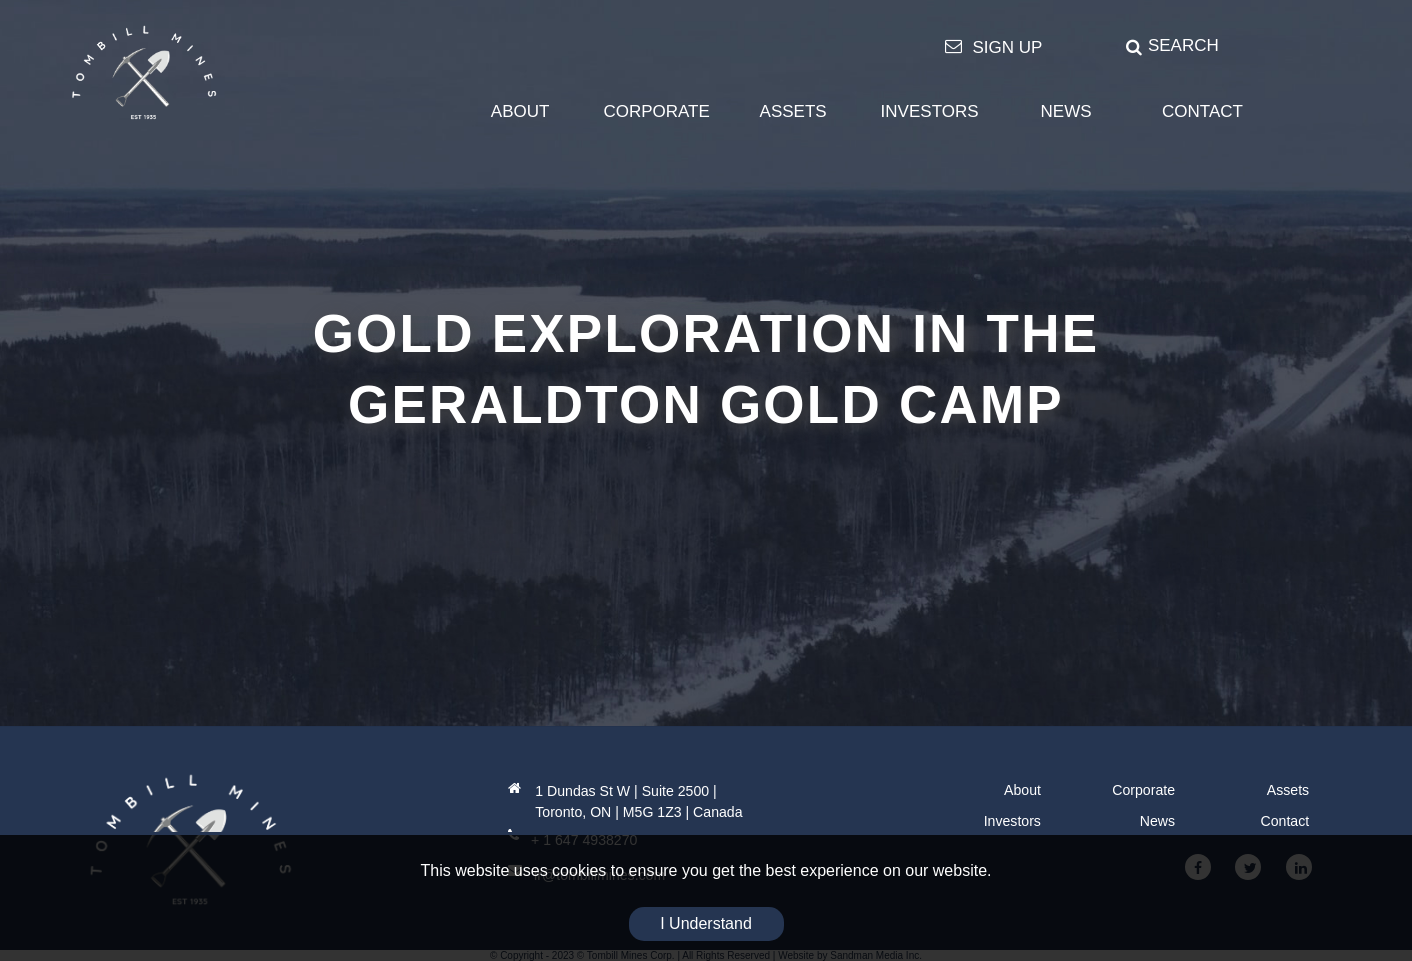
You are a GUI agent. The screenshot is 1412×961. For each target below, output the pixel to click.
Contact (1285, 821)
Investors (1012, 821)
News (1157, 821)
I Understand (706, 923)
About (1022, 790)
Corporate (1143, 790)
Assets (1288, 790)
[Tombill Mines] (144, 72)
